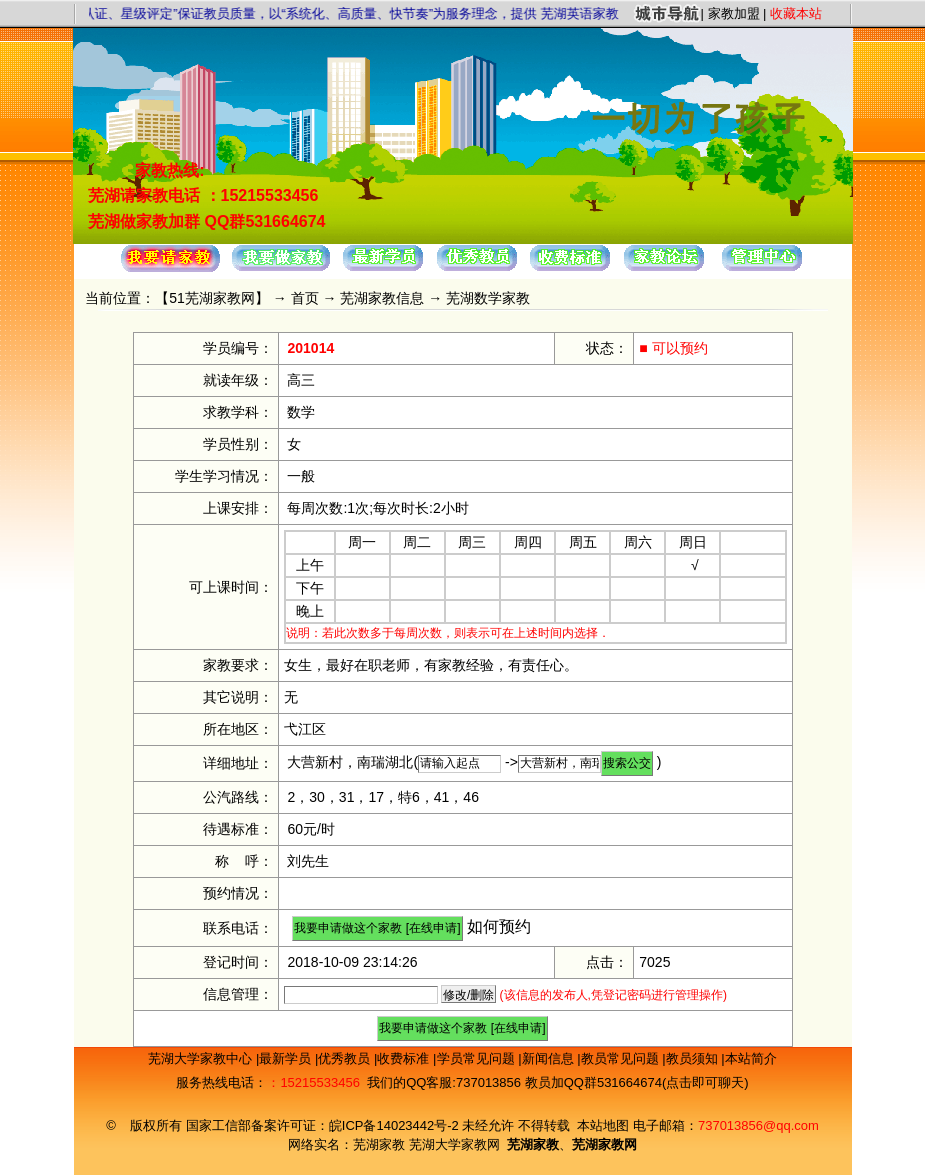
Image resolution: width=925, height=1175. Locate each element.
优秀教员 (346, 1058)
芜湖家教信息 (382, 298)
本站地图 (603, 1125)
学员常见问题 (478, 1058)
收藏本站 (796, 13)
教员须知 (694, 1058)
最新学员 (287, 1058)
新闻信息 (550, 1058)
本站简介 (751, 1058)
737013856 (488, 1082)
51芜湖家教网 (212, 298)
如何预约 (499, 926)
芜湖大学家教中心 (202, 1058)
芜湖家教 (379, 1144)
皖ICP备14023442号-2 (396, 1125)
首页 (305, 298)
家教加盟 (734, 13)
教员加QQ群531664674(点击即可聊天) (637, 1082)
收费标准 (405, 1058)
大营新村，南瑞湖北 (350, 762)
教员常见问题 (622, 1058)
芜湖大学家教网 (454, 1144)
